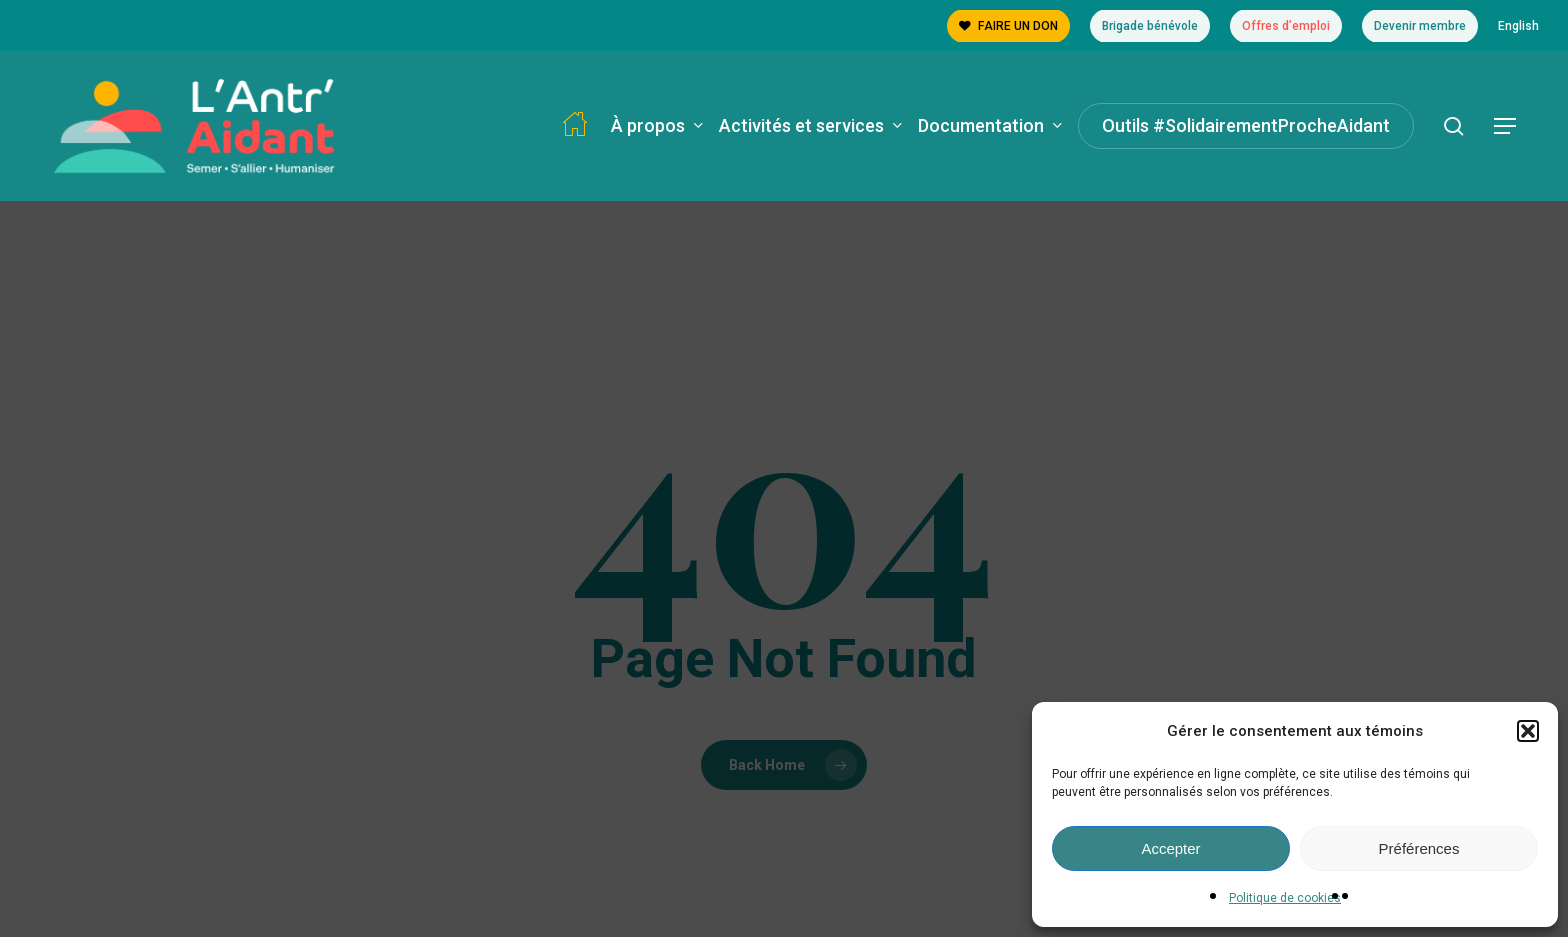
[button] (1528, 731)
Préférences (1419, 848)
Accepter (1170, 848)
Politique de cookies (1285, 898)
